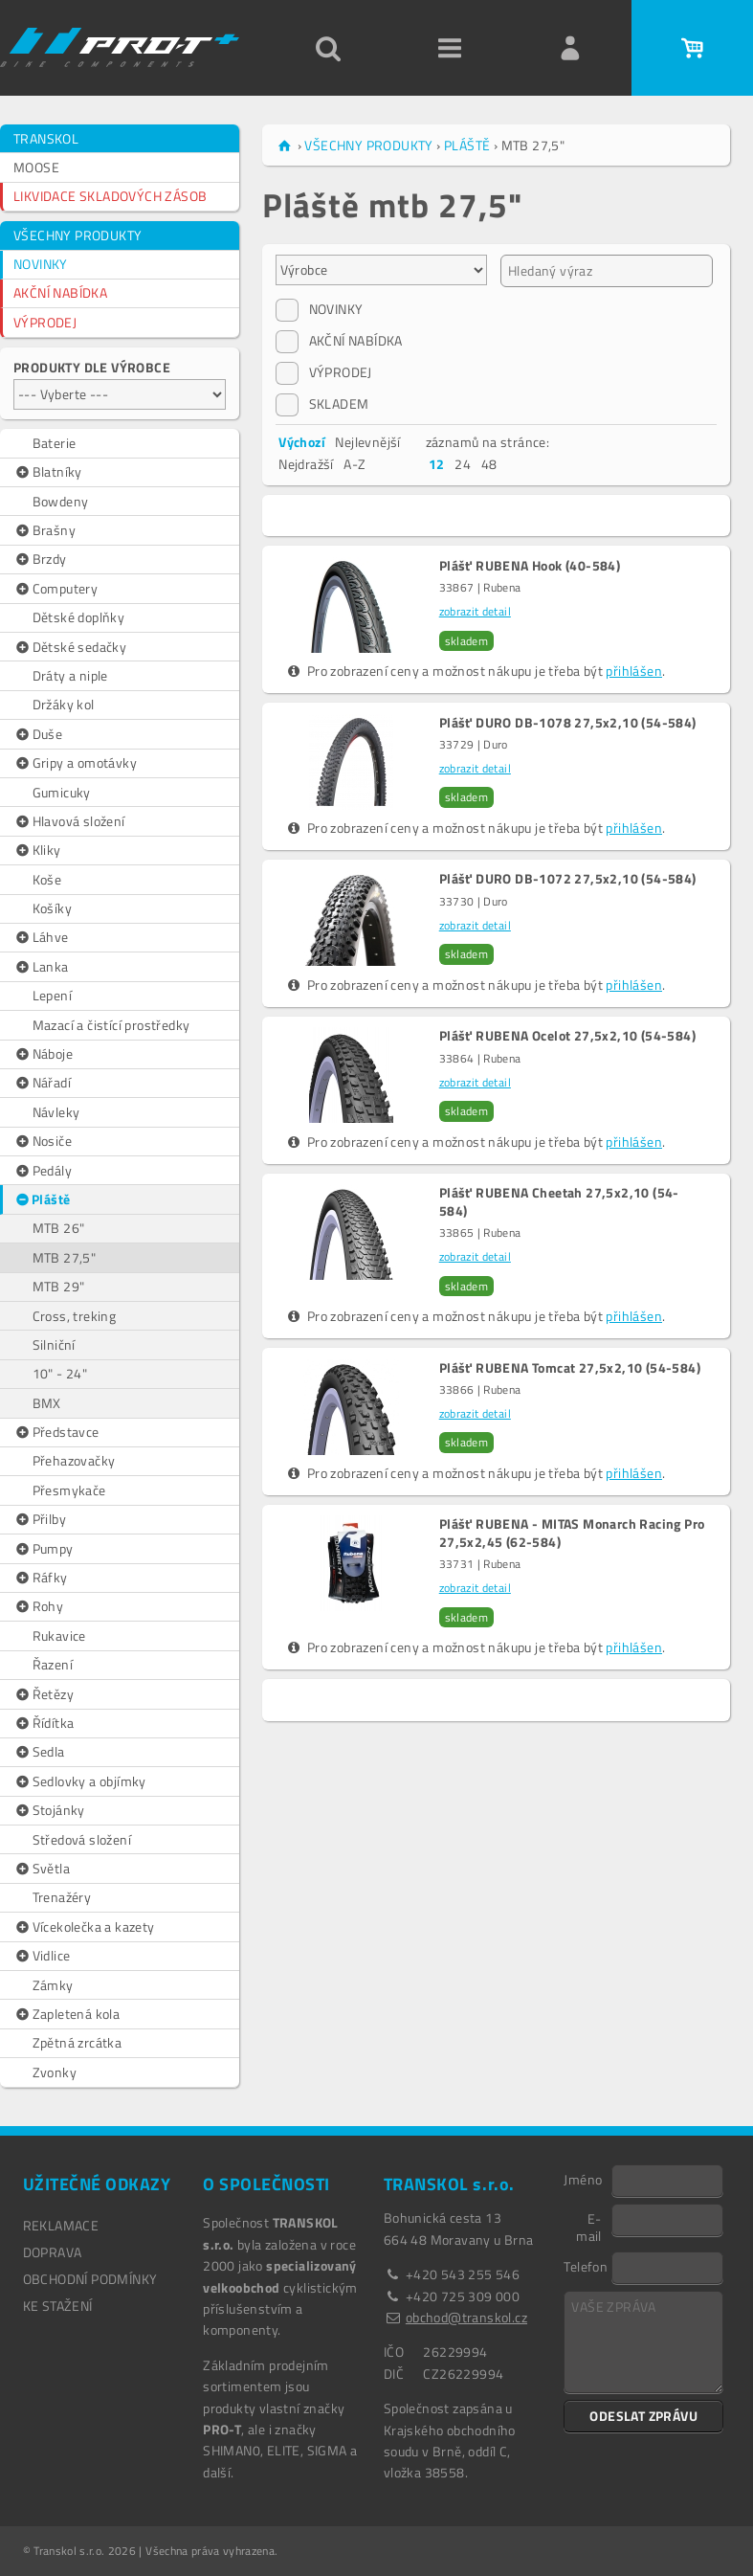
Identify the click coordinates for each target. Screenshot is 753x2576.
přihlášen (634, 671)
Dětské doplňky (79, 617)
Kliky (37, 850)
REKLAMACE (61, 2225)
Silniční (54, 1344)
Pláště (42, 1199)
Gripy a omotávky (75, 762)
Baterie (55, 443)
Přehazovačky (74, 1460)
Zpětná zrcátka (77, 2042)
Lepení (52, 995)
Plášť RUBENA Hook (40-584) (529, 565)
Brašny (44, 530)
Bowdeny (61, 501)
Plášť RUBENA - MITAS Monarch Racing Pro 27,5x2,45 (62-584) (572, 1532)
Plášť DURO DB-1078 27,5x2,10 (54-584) (568, 722)
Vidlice (41, 1955)
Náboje (43, 1053)
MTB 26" (59, 1228)
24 (462, 464)
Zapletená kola (66, 2014)
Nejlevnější (367, 442)
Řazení (53, 1664)
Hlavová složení (69, 821)
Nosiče (42, 1141)
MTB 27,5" (65, 1257)
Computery (55, 588)
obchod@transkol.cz (466, 2317)
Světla (41, 1868)
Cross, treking (75, 1316)
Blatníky (47, 471)
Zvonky (55, 2072)
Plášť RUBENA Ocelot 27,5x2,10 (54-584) (567, 1035)
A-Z (354, 464)
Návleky (56, 1112)
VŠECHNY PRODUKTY (77, 235)
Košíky (52, 908)
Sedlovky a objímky (79, 1781)
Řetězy (43, 1694)
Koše (47, 879)
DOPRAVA (52, 2252)
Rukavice (59, 1635)
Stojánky (49, 1810)
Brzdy (40, 559)
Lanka (41, 966)
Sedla (39, 1751)
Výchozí (301, 442)
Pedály (42, 1170)
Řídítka (43, 1723)
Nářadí (42, 1082)
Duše (37, 734)
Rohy (38, 1606)
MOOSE (36, 167)
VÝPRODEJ (45, 322)
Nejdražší (306, 464)
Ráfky (40, 1577)
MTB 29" (59, 1286)
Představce (56, 1432)
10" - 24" (60, 1373)
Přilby (39, 1519)
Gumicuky (62, 792)
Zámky (53, 1985)
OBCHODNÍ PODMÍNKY (90, 2279)
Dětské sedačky (69, 647)
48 (489, 464)
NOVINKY (40, 264)
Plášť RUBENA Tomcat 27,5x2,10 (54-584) (569, 1368)
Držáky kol (64, 704)
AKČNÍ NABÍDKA (60, 292)
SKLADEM (322, 403)
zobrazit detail (475, 611)
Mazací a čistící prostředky (111, 1025)
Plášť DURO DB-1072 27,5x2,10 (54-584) (568, 878)
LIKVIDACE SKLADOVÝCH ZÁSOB (110, 196)
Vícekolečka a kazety (84, 1927)
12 (437, 464)
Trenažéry (62, 1897)
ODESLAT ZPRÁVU (643, 2416)
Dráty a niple (70, 675)
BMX (47, 1403)
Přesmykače (69, 1490)
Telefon (586, 2265)
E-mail (589, 2226)
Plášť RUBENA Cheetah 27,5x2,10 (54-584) (559, 1201)
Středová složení (82, 1839)
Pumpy (43, 1548)
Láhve (41, 937)
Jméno (583, 2178)
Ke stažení (58, 2306)
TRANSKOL (45, 138)
